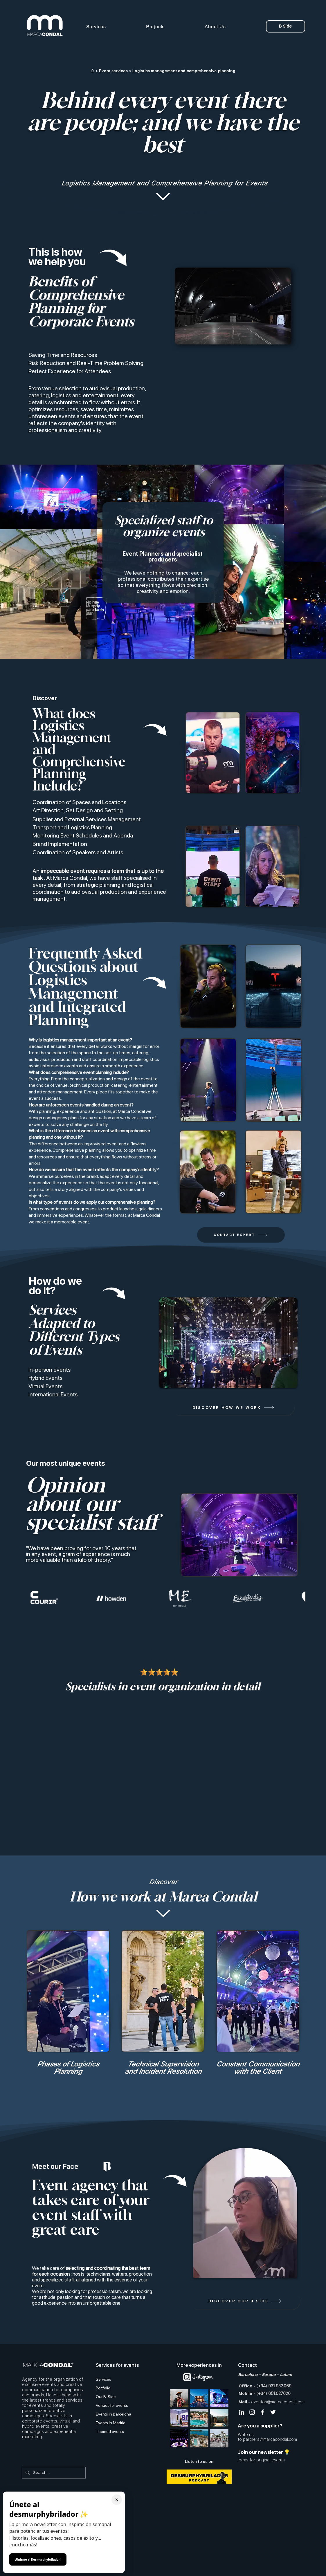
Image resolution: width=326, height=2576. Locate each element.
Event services (113, 70)
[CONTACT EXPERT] (241, 1235)
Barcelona (247, 2374)
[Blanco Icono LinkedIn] (241, 2412)
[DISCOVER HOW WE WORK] (233, 1408)
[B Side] (285, 26)
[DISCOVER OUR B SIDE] (245, 2301)
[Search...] (53, 2472)
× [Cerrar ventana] (116, 2499)
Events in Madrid (110, 2422)
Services (103, 2379)
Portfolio (103, 2388)
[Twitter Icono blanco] (273, 2412)
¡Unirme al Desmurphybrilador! (38, 2559)
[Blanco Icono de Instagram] (252, 2412)
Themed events (110, 2431)
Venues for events (112, 2405)
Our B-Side (106, 2396)
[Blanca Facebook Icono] (262, 2412)
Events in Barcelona (113, 2414)
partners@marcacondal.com (270, 2439)
